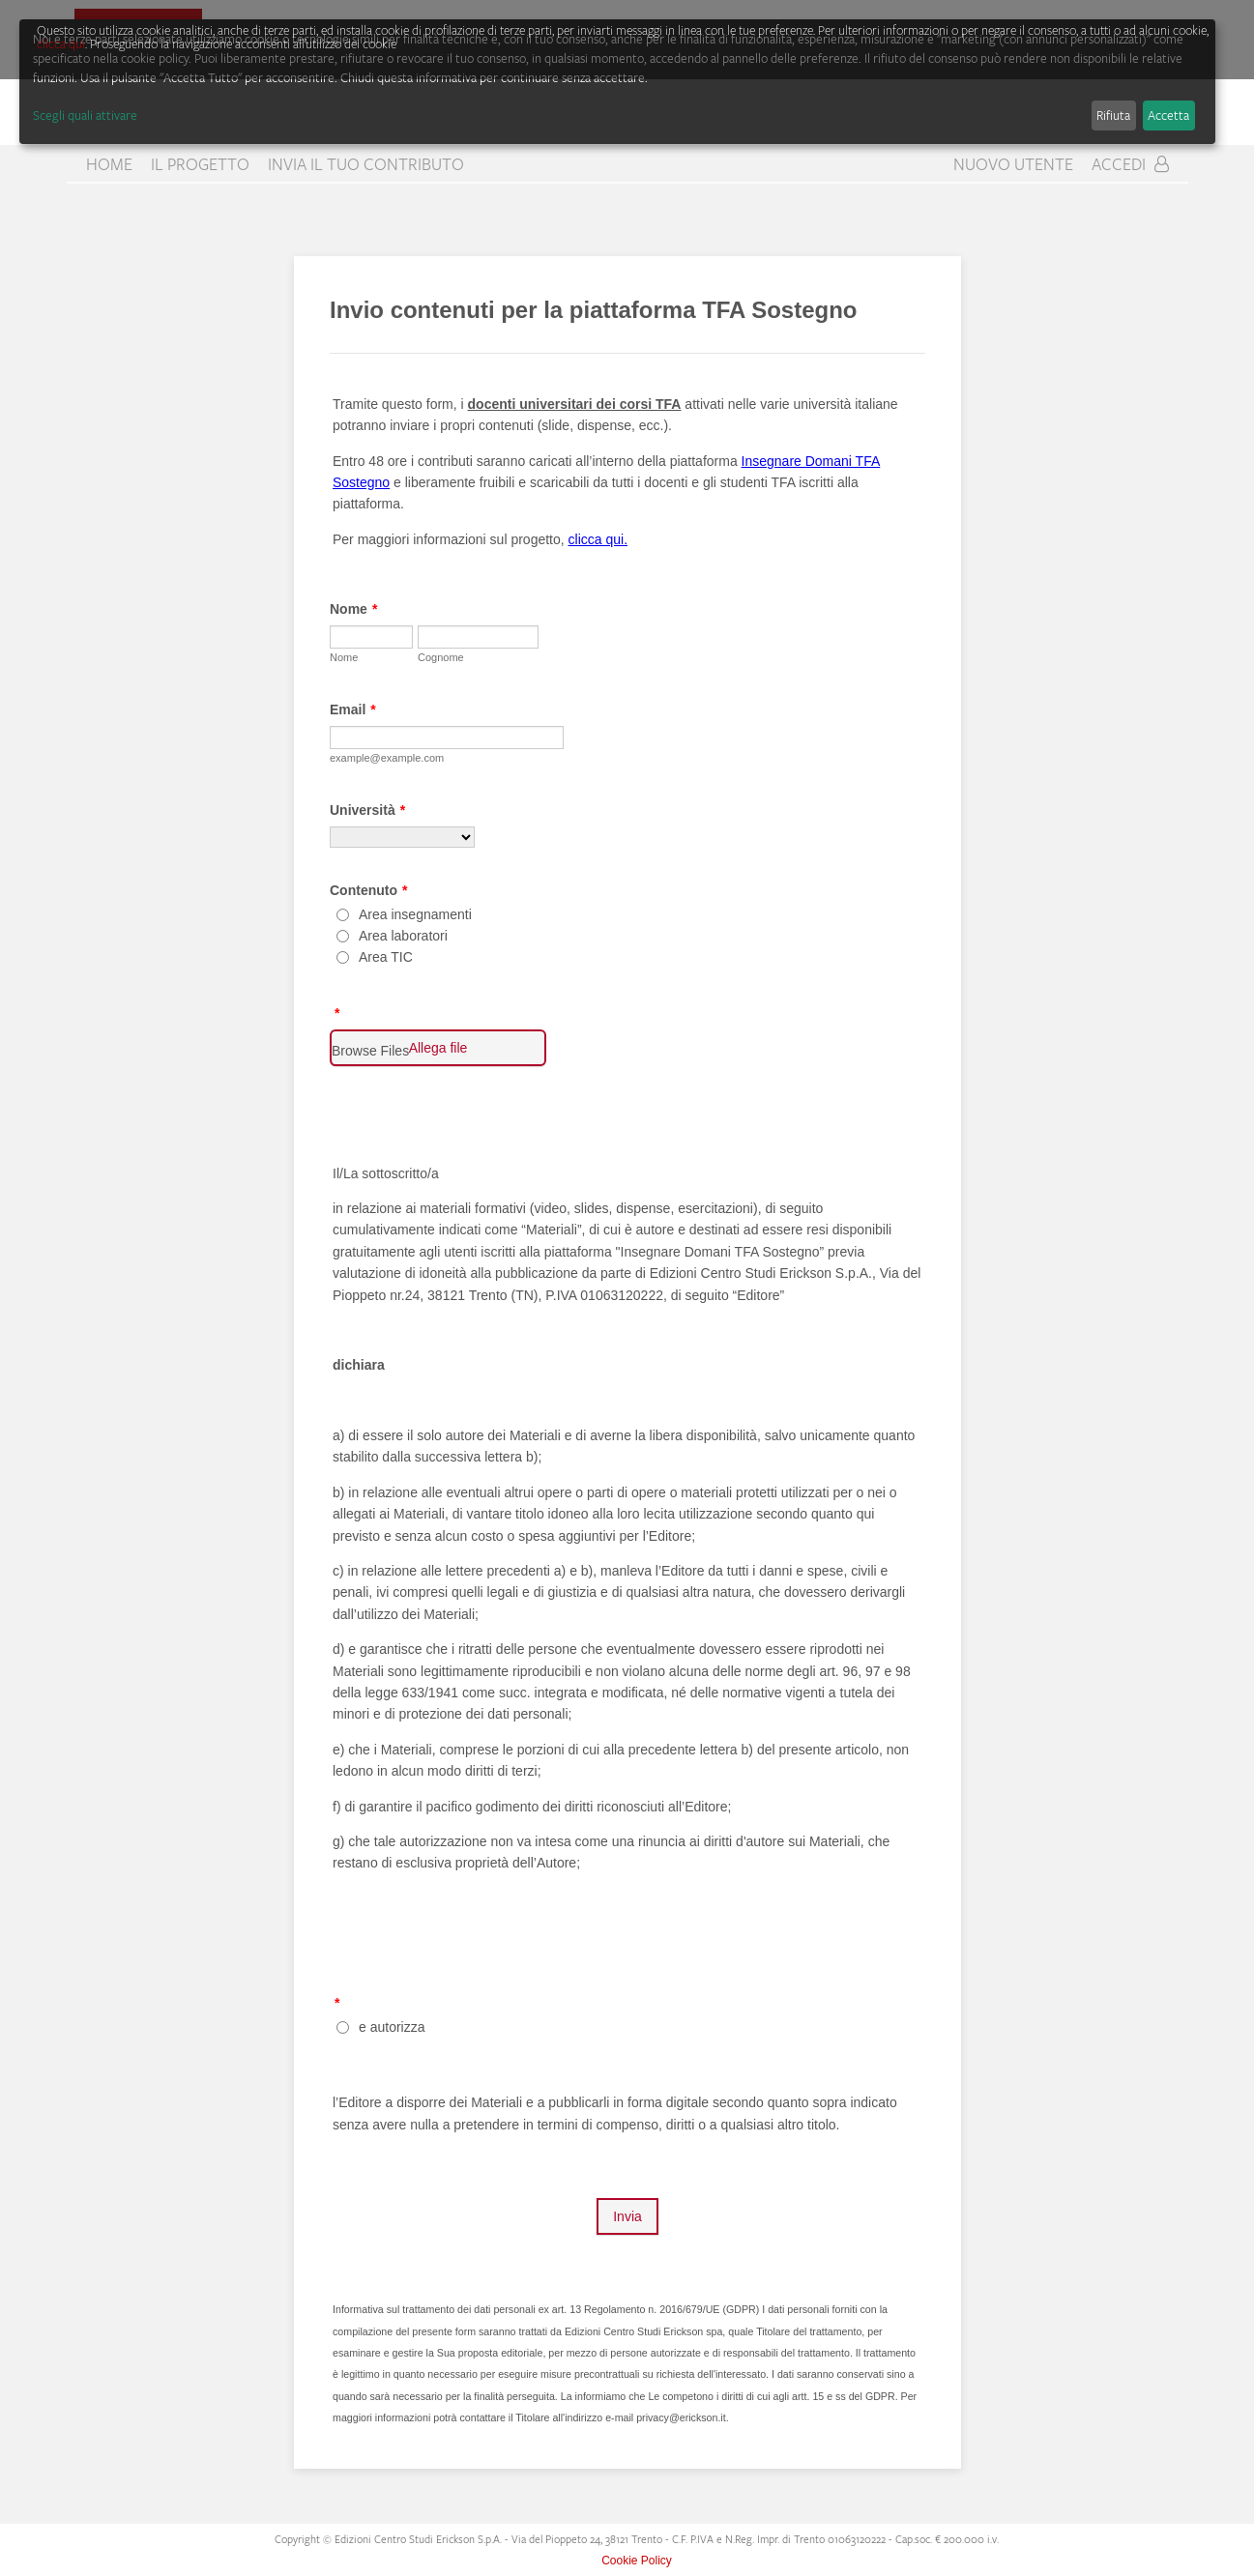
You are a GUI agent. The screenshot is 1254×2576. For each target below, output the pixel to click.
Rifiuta (1113, 115)
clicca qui (61, 43)
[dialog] (617, 81)
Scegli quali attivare (85, 115)
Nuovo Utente (1013, 164)
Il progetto (200, 164)
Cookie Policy (636, 2560)
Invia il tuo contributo (366, 164)
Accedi (1130, 164)
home (109, 164)
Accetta (1168, 115)
